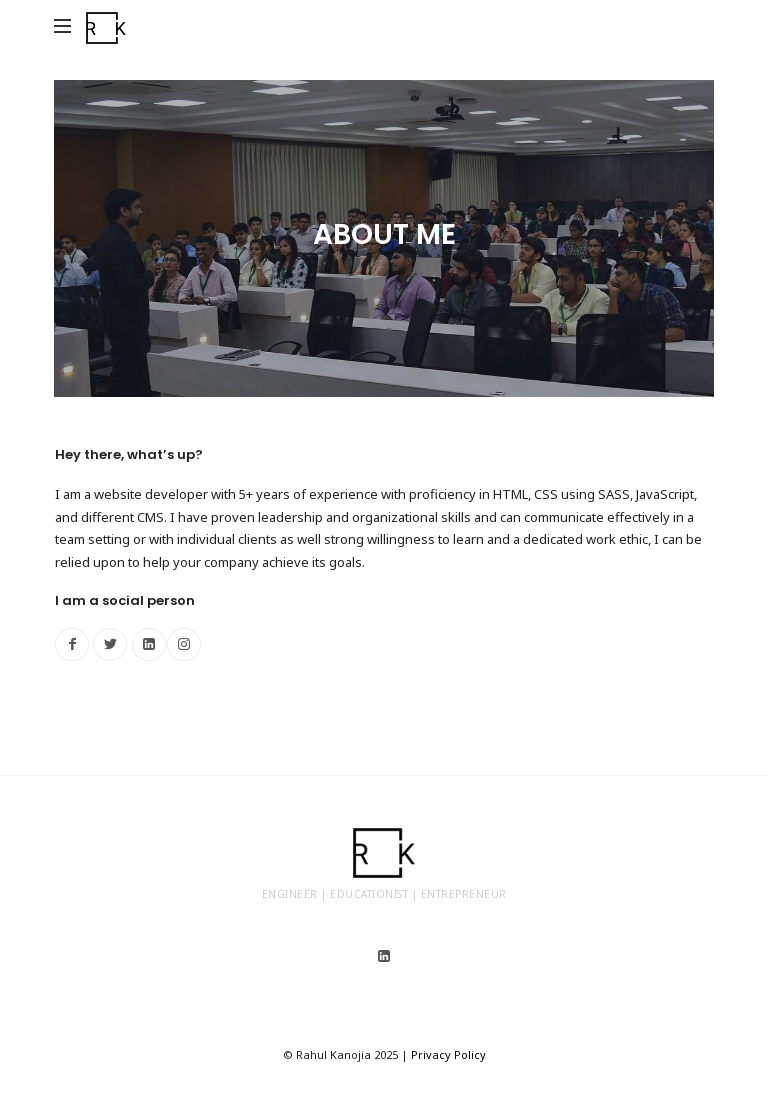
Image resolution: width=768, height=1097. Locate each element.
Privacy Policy (448, 1054)
